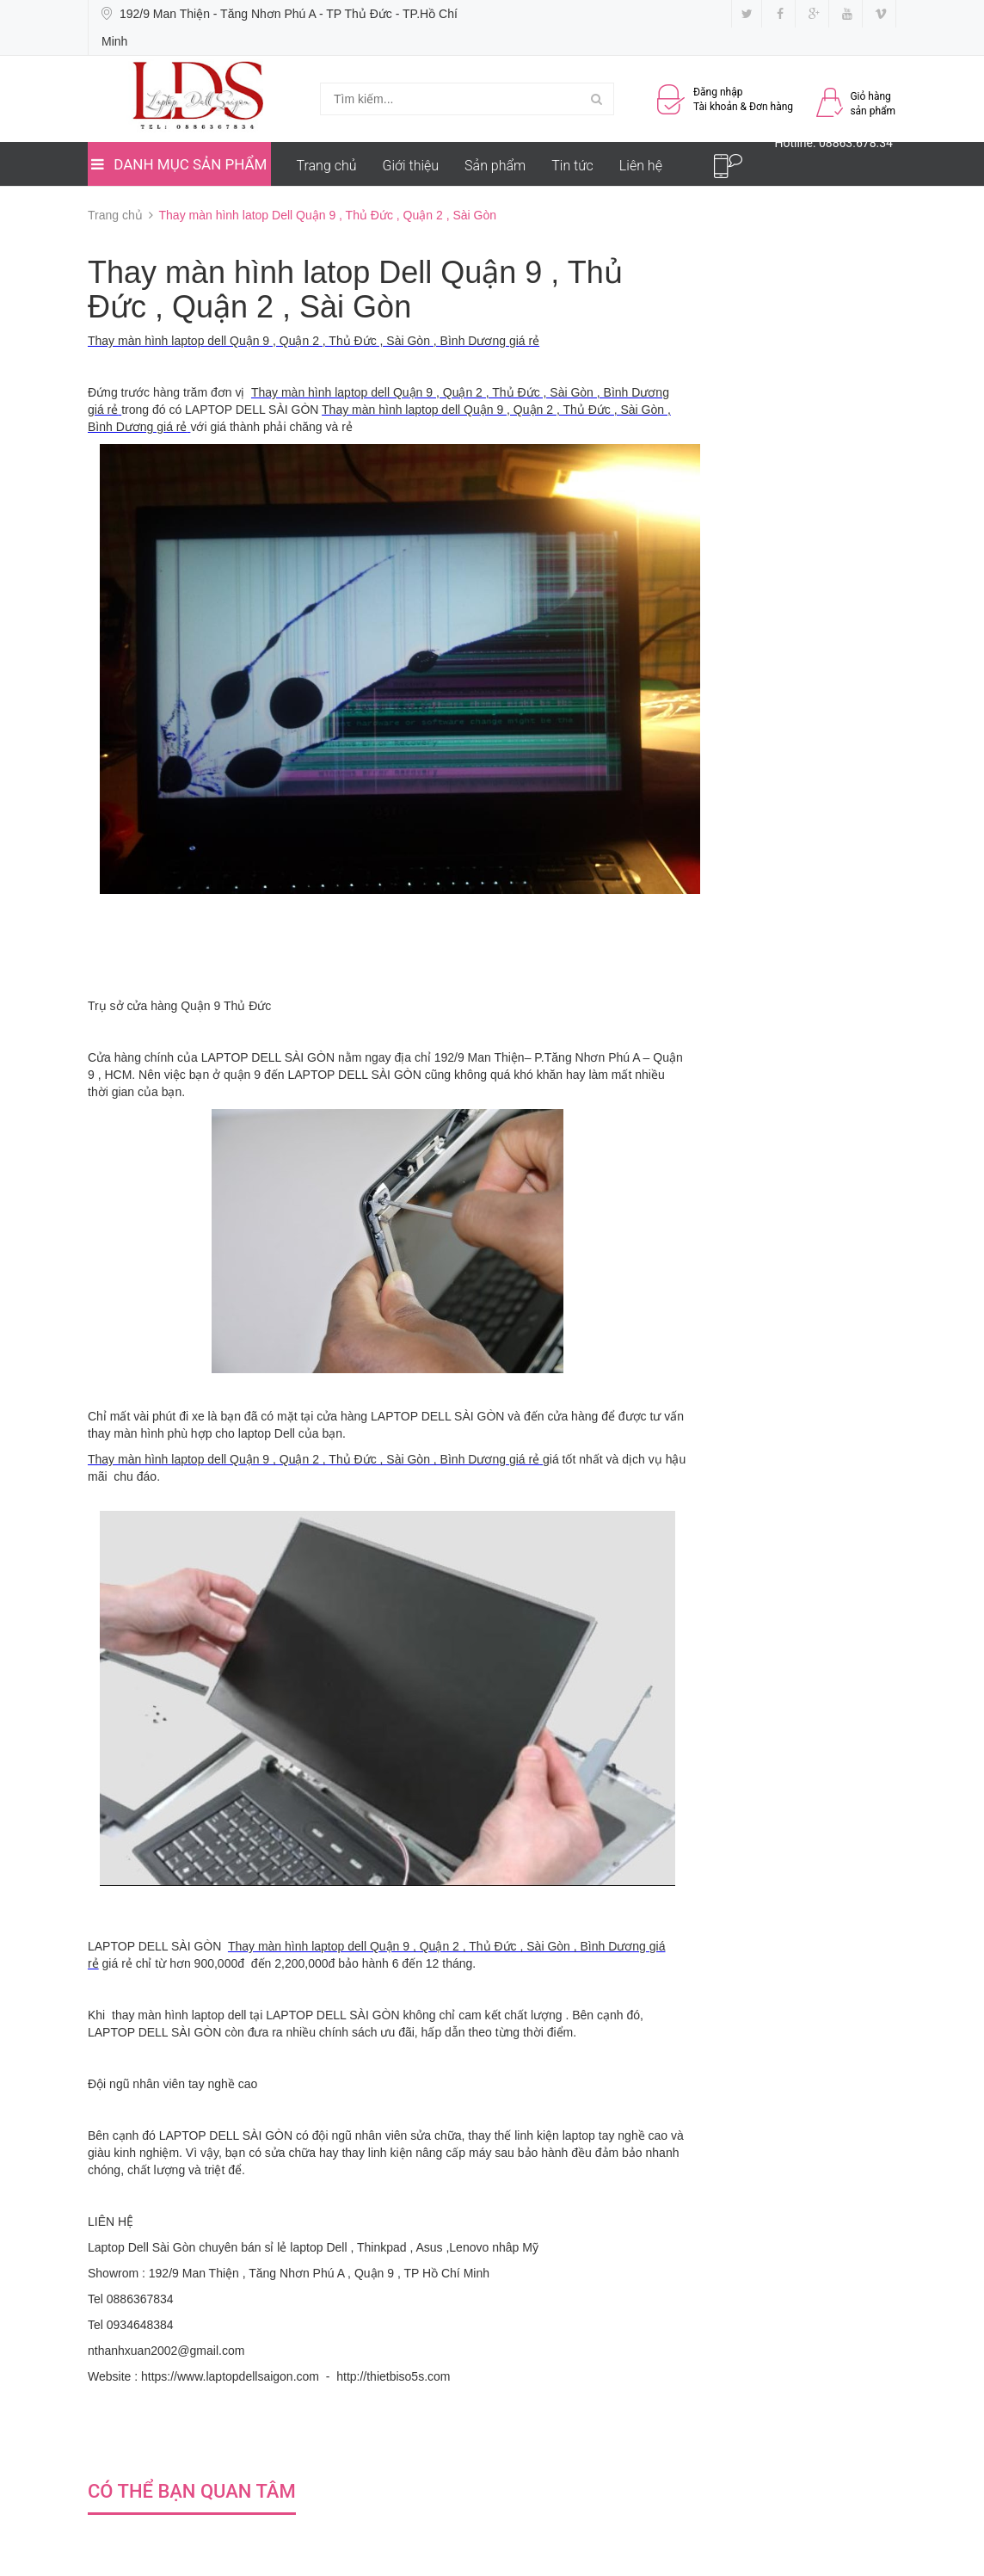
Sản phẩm (495, 165)
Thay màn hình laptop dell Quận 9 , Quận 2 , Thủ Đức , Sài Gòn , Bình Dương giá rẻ (313, 341)
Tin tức (572, 165)
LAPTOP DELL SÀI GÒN (268, 1057)
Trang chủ (327, 165)
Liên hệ (640, 165)
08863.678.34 (856, 143)
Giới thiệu (411, 165)
